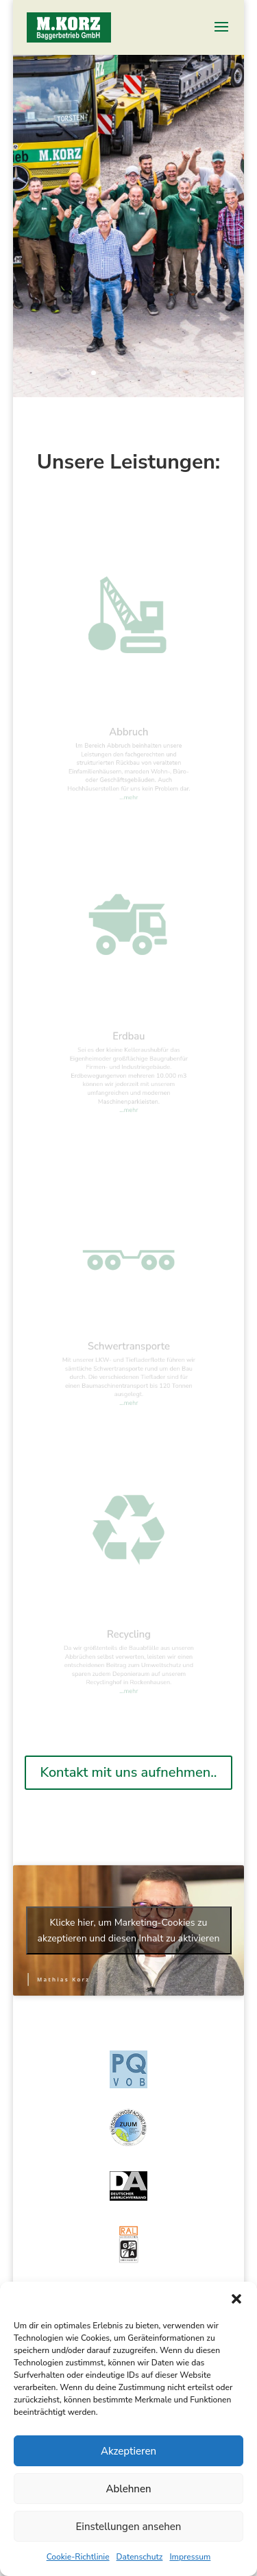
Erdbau (129, 1043)
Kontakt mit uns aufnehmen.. (128, 1772)
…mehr (128, 790)
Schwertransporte (128, 1352)
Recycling (128, 1640)
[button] (236, 2299)
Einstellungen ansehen (129, 2526)
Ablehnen (128, 2489)
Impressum (189, 2556)
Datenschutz (140, 2556)
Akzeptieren (128, 2451)
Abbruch (129, 738)
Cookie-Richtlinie (78, 2556)
